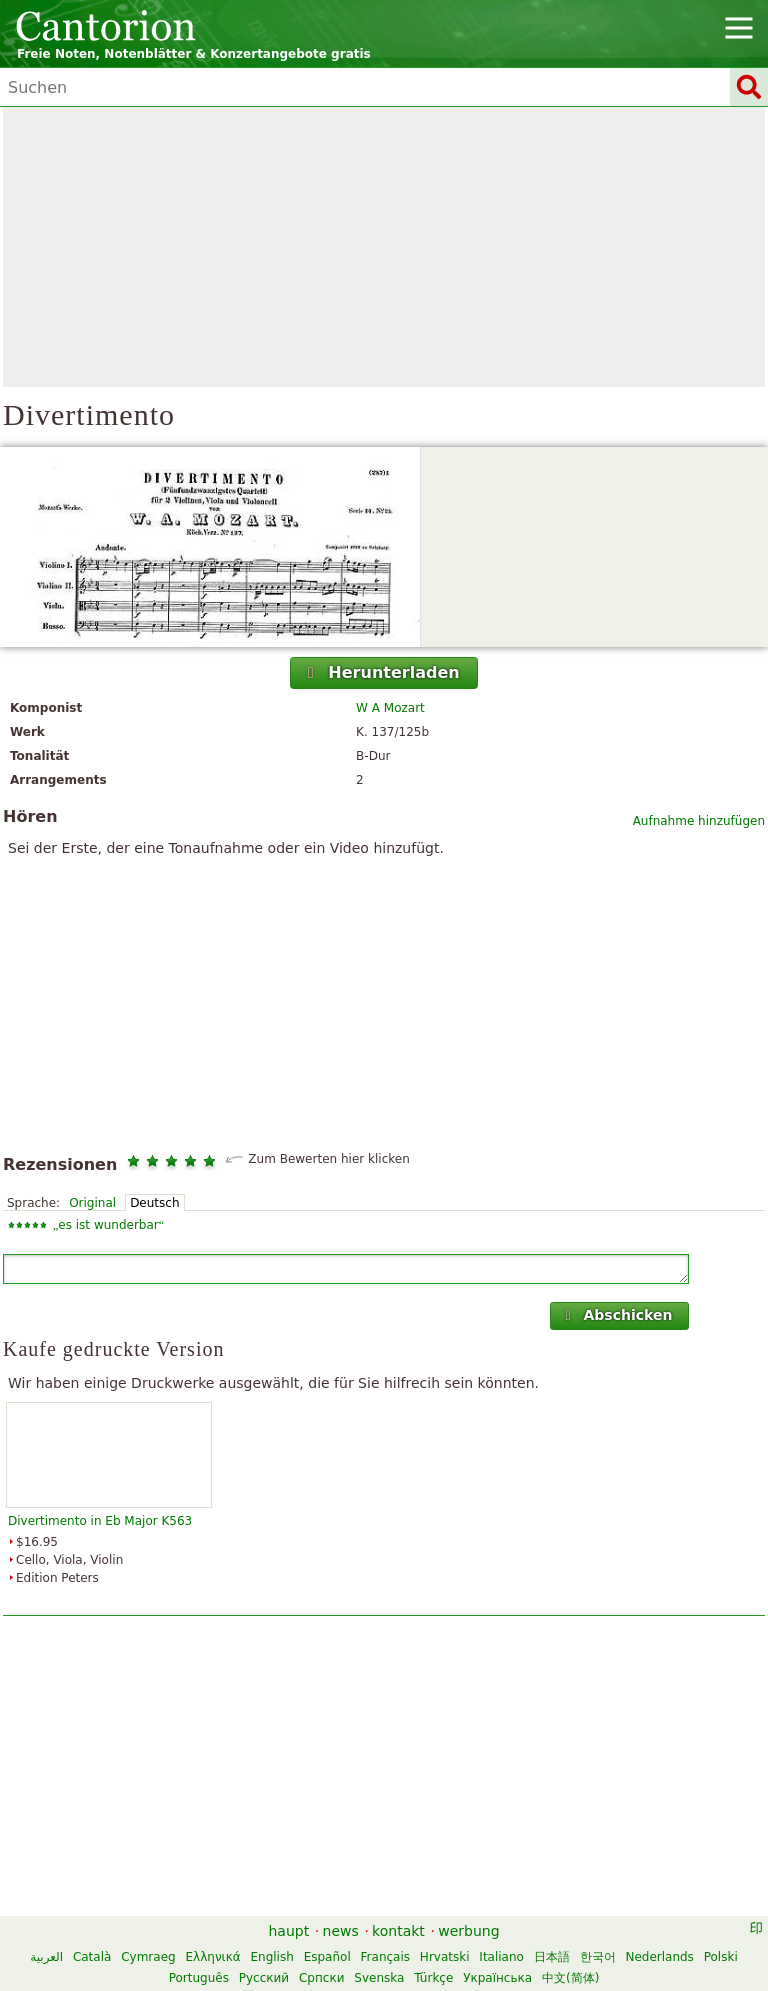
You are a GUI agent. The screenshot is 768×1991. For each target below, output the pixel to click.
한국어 (598, 1957)
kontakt (398, 1931)
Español (327, 1957)
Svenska (379, 1978)
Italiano (501, 1957)
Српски (322, 1978)
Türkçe (433, 1978)
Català (92, 1957)
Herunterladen (381, 672)
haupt (288, 1931)
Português (199, 1978)
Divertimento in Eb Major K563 (100, 1521)
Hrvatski (445, 1957)
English (271, 1957)
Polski (721, 1957)
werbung (468, 1931)
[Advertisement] (384, 247)
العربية (46, 1957)
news (341, 1931)
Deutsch (154, 1203)
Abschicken (616, 1315)
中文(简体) (570, 1978)
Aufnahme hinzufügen (699, 821)
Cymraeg (148, 1957)
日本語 (552, 1957)
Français (385, 1957)
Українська (497, 1978)
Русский (264, 1978)
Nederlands (659, 1957)
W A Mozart (390, 708)
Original (92, 1203)
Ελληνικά (213, 1957)
